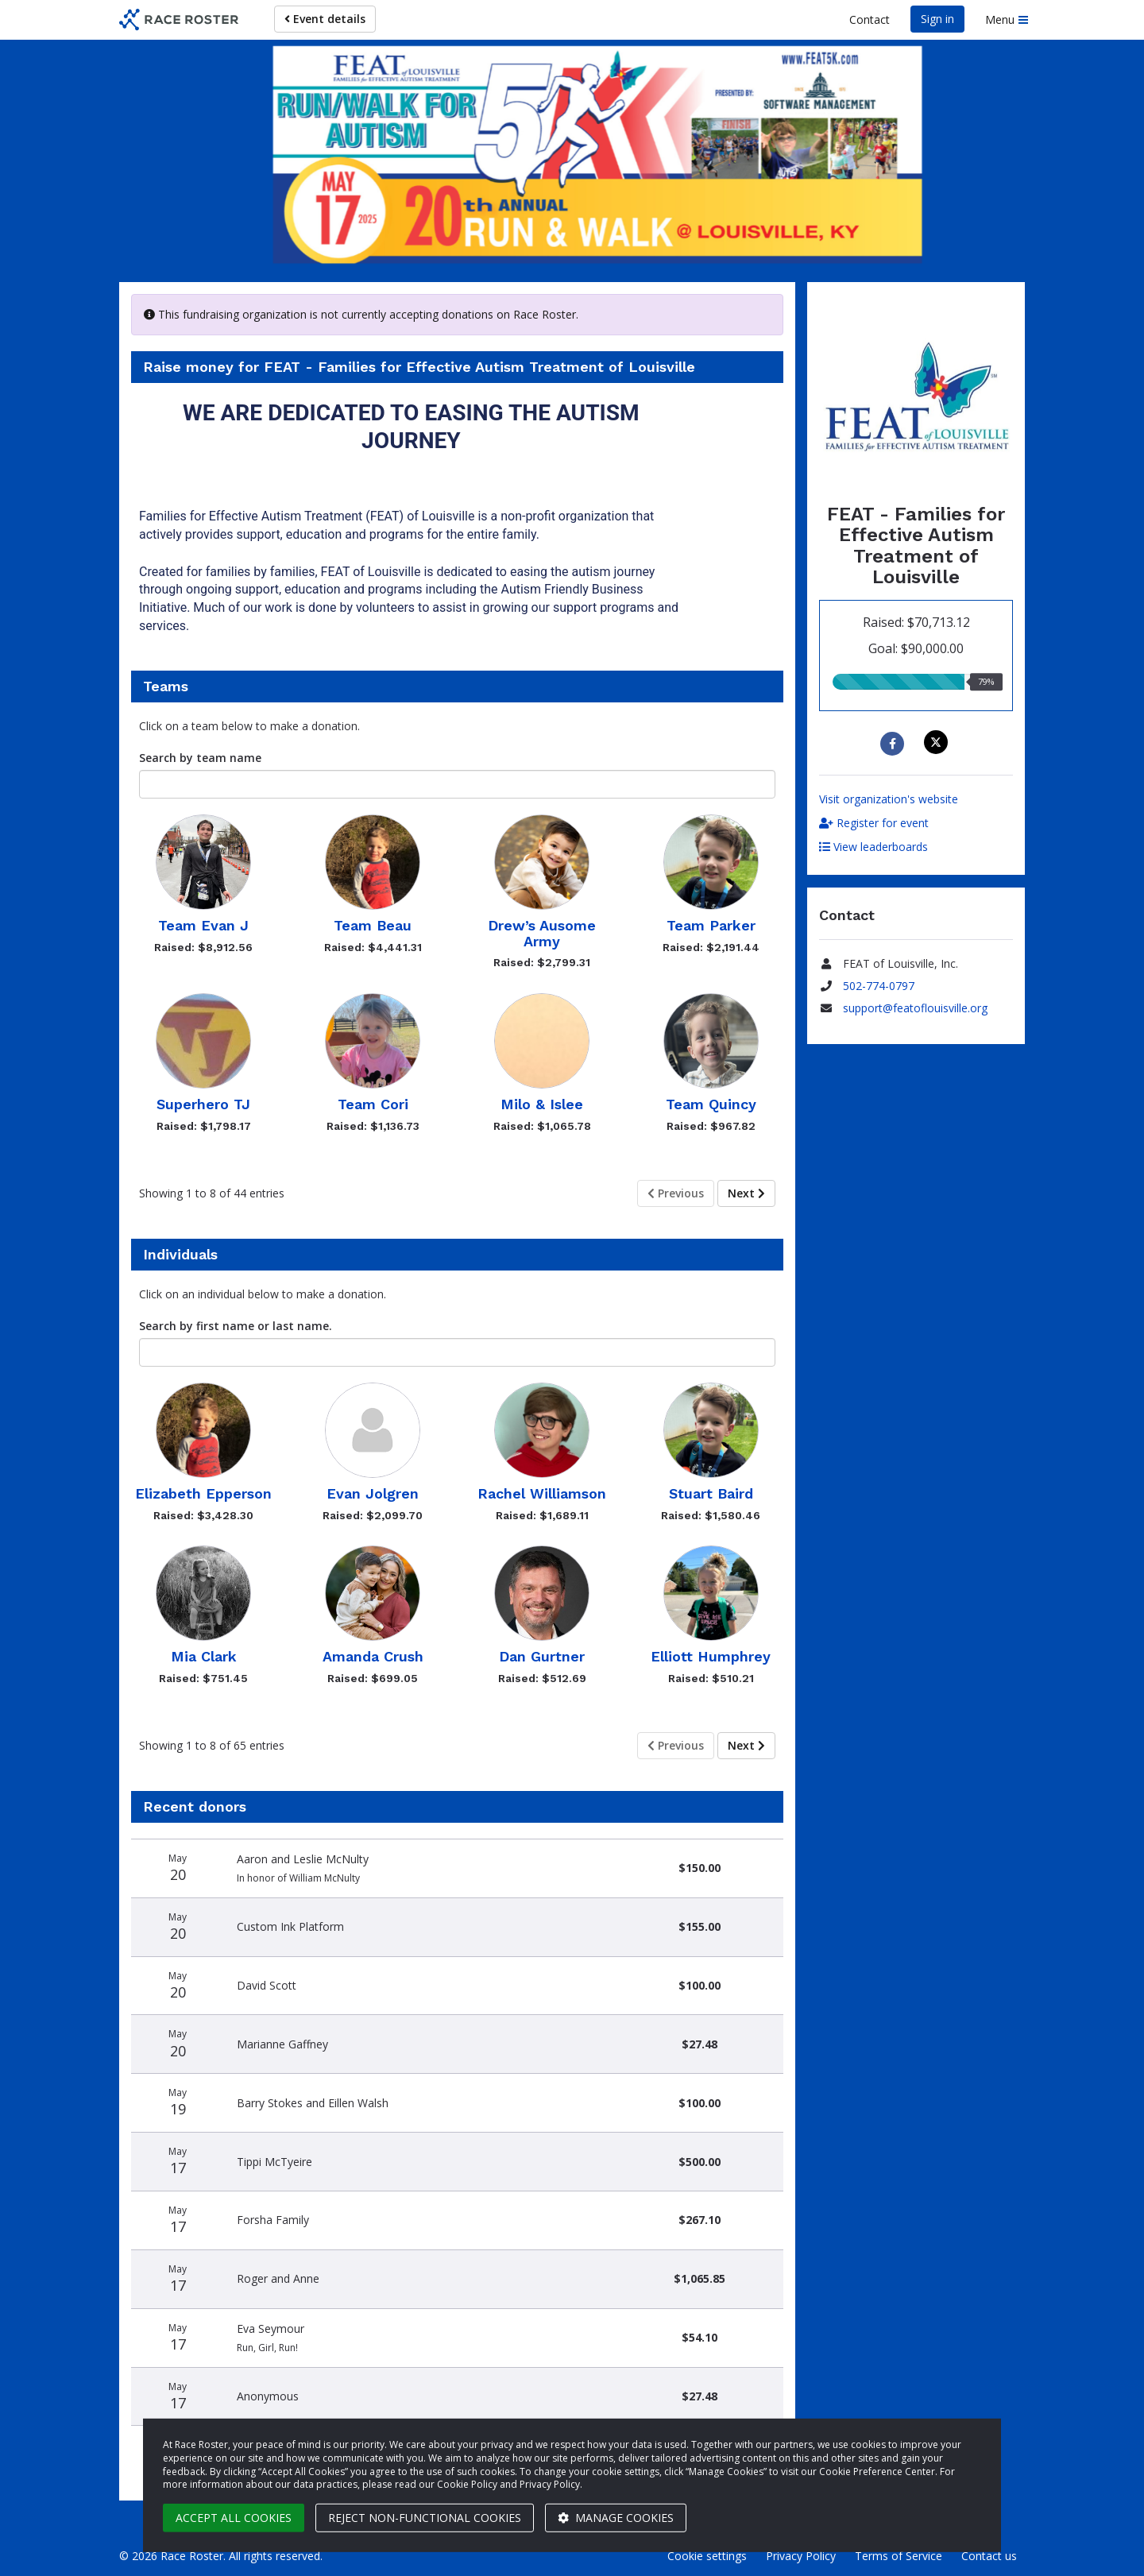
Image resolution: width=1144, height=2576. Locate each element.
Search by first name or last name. (235, 1325)
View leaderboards (873, 846)
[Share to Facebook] (894, 744)
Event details (324, 18)
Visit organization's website (888, 798)
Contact (869, 19)
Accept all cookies (234, 2517)
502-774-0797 (878, 985)
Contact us (989, 2555)
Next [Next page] (746, 1193)
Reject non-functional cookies (424, 2517)
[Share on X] (938, 742)
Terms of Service (898, 2555)
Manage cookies (616, 2517)
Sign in (937, 18)
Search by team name (200, 757)
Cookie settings (707, 2555)
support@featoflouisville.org (915, 1007)
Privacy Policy (801, 2555)
